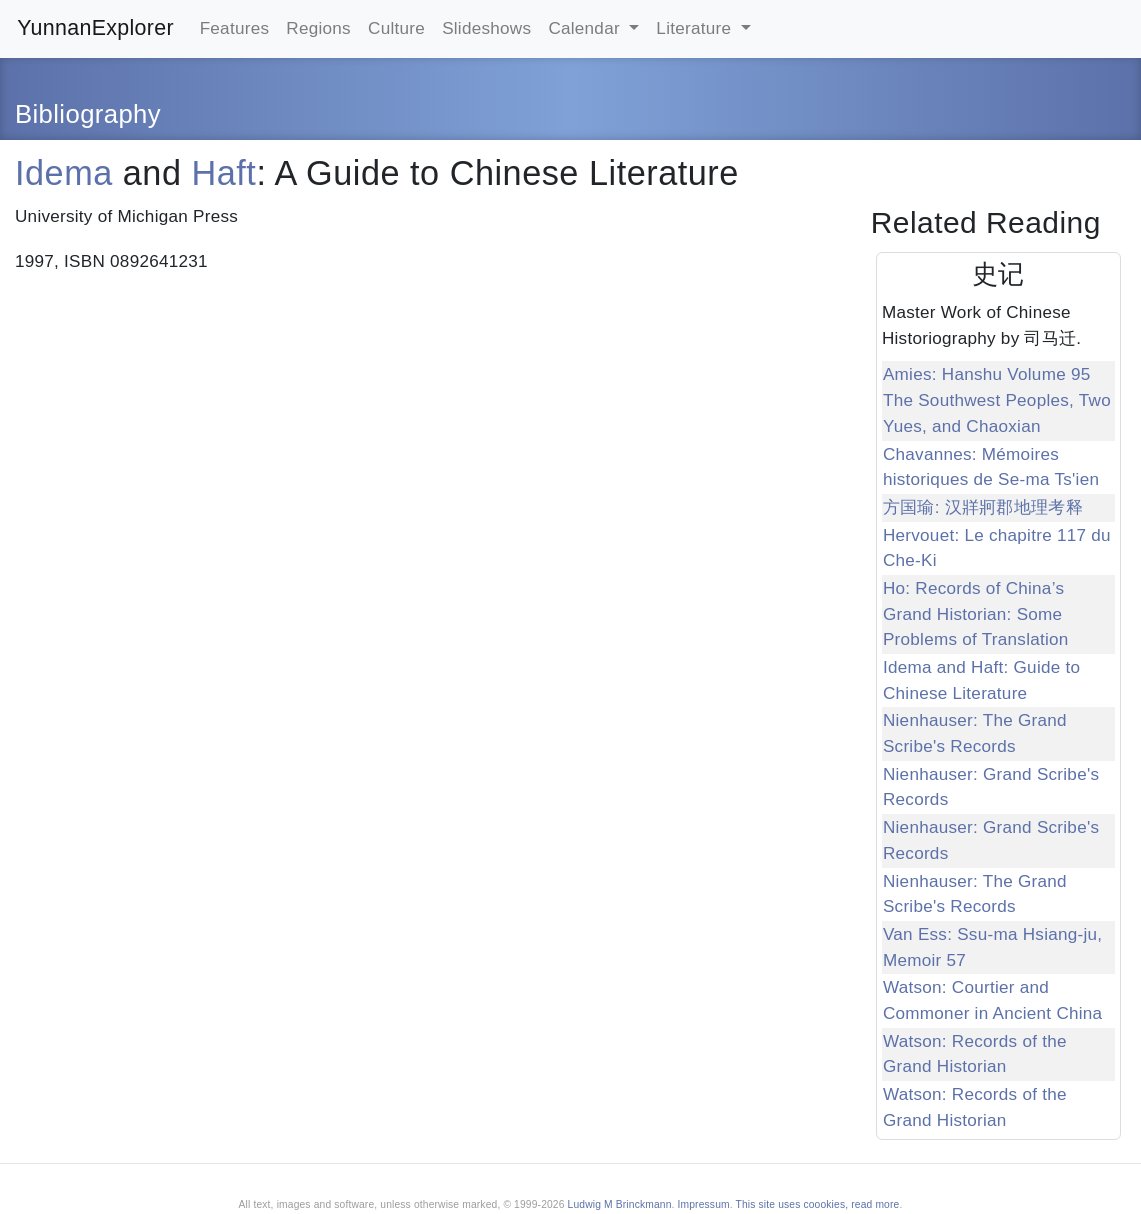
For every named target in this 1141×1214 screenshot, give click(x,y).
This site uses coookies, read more (818, 1204)
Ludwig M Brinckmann (620, 1204)
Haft (224, 173)
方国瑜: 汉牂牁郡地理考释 (983, 507)
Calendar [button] (586, 28)
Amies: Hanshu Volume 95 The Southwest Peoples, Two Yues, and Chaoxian (997, 400)
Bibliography (88, 114)
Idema (64, 173)
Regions (318, 28)
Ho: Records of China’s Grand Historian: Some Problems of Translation (976, 614)
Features (235, 28)
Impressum (704, 1204)
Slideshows (486, 28)
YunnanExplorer (95, 28)
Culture (396, 28)
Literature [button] (696, 28)
